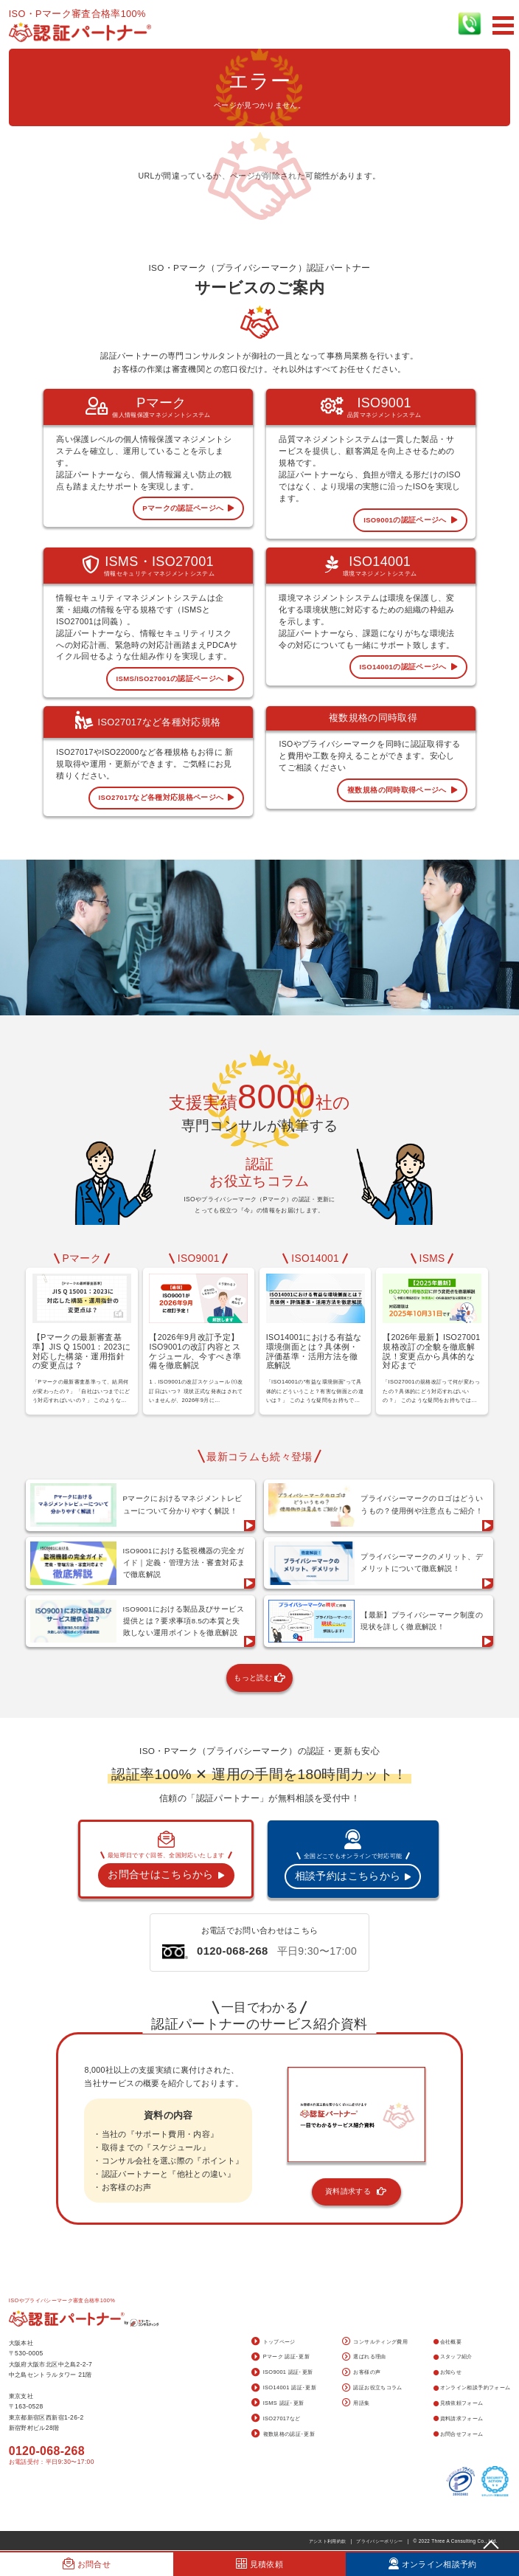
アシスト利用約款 (327, 2541)
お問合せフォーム (458, 2434)
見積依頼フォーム (458, 2403)
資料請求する (356, 2192)
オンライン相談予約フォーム (471, 2387)
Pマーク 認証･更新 (280, 2357)
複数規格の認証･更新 (283, 2434)
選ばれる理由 (364, 2357)
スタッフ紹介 (453, 2356)
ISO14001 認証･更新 (283, 2388)
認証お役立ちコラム (372, 2388)
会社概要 (447, 2341)
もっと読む (259, 1678)
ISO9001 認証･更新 (282, 2373)
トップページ (273, 2342)
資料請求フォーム (458, 2418)
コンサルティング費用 (375, 2342)
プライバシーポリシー (379, 2541)
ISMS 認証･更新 (277, 2403)
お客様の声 (361, 2373)
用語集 (355, 2403)
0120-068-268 (47, 2451)
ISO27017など (275, 2418)
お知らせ (447, 2372)
